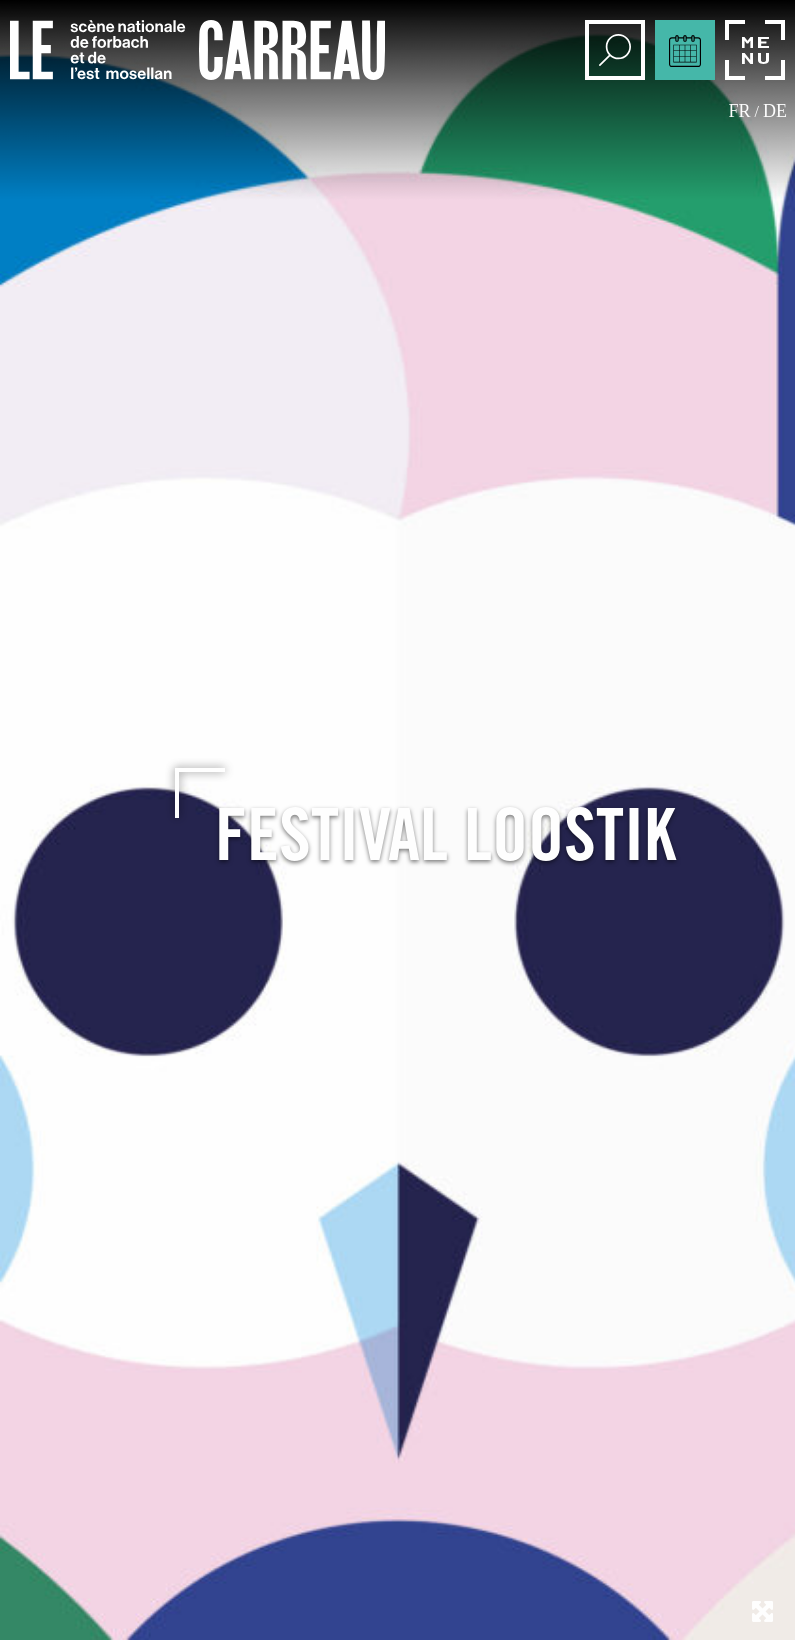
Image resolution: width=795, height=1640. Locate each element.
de (775, 111)
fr (740, 111)
